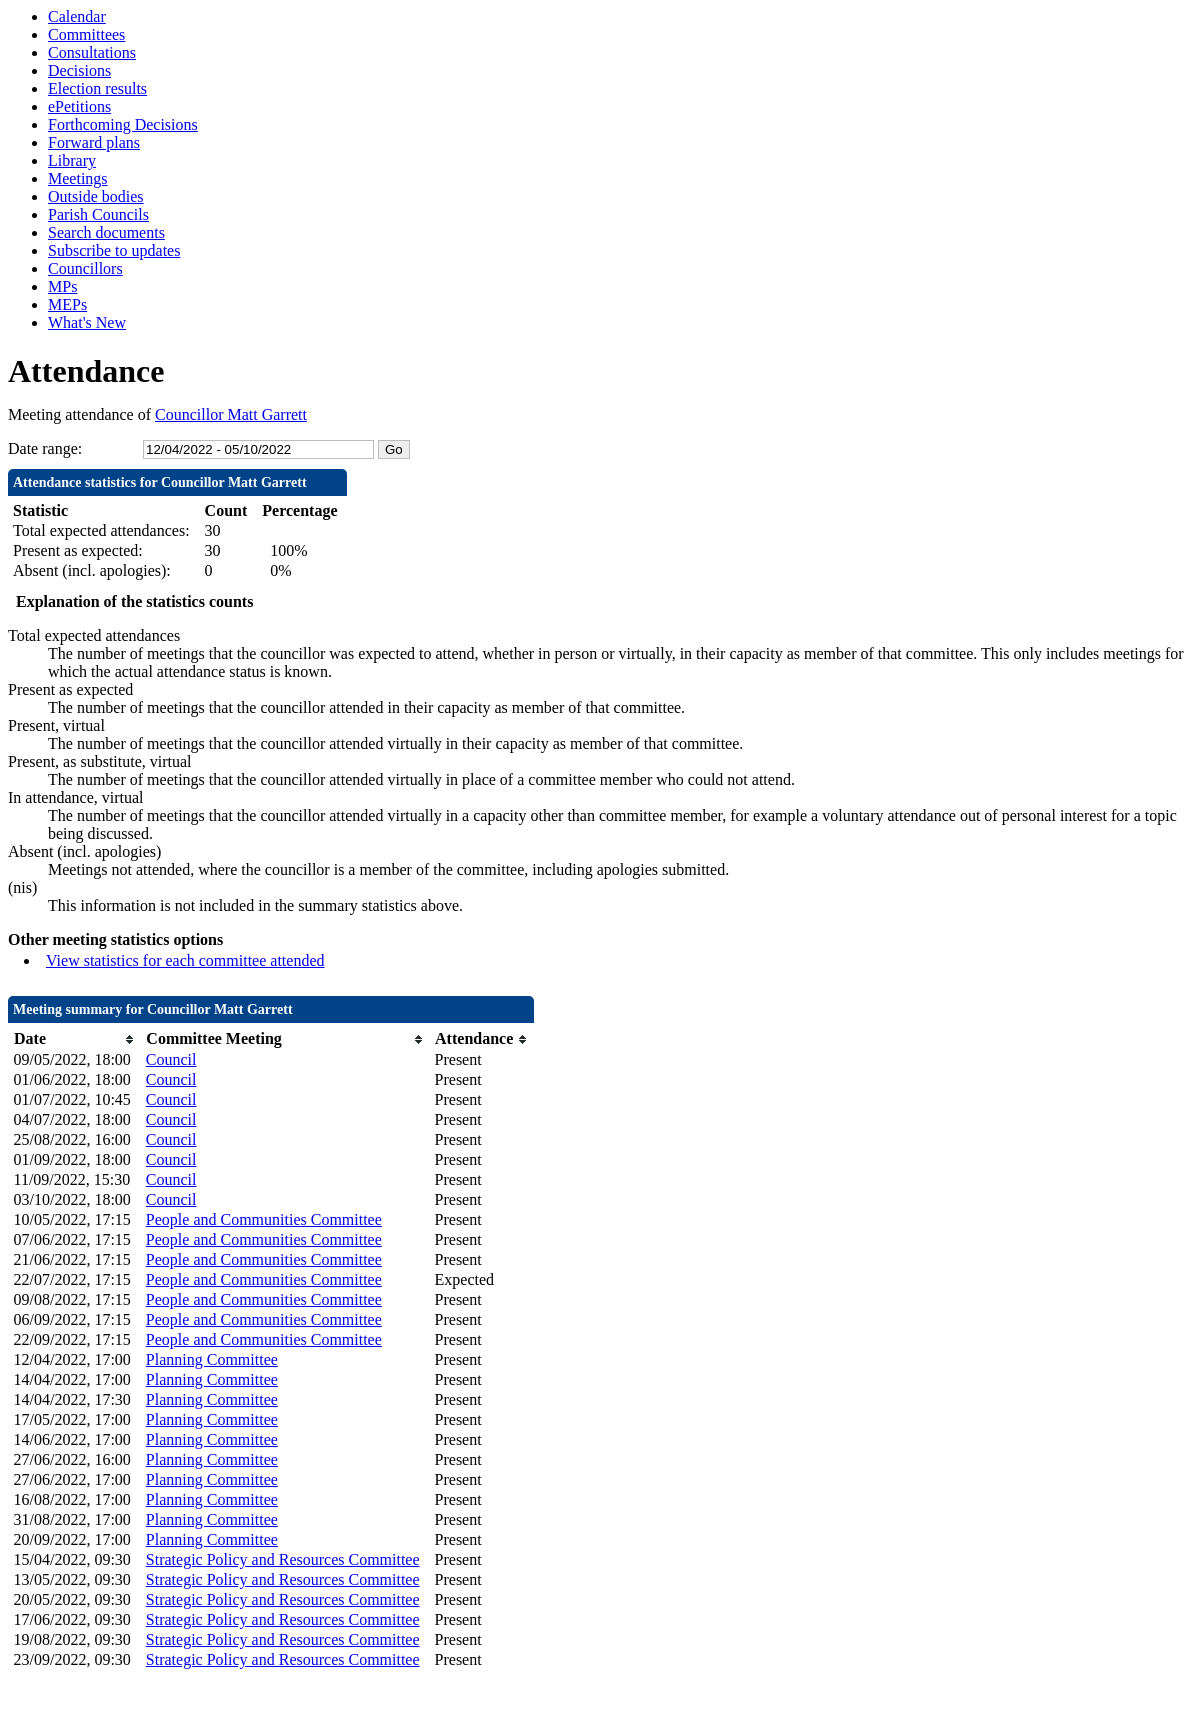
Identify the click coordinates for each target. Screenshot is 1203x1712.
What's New (87, 322)
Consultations (92, 52)
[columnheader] (75, 1039)
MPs (62, 286)
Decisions (79, 70)
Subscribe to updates (114, 250)
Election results (97, 88)
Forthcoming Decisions (123, 124)
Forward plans (94, 142)
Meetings (78, 178)
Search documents (106, 232)
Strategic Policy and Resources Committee (283, 1559)
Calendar (77, 16)
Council (171, 1059)
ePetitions (79, 106)
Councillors (85, 268)
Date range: (45, 448)
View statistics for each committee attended (185, 960)
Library (72, 160)
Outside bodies (96, 196)
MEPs (67, 304)
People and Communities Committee (264, 1219)
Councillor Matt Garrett (231, 414)
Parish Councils (98, 214)
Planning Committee (212, 1359)
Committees (86, 34)
